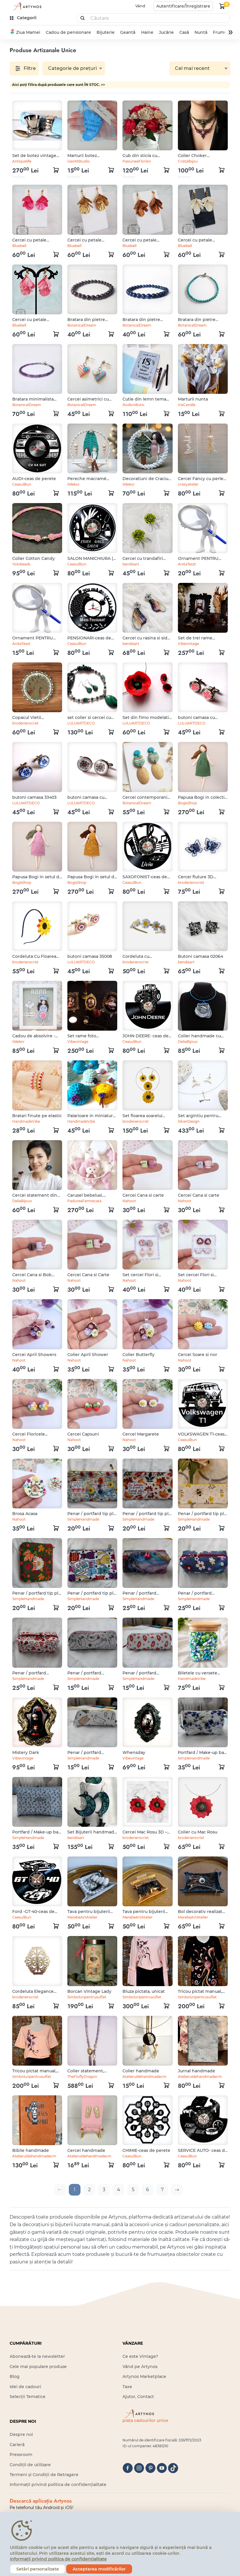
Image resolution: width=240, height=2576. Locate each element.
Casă (184, 32)
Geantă (128, 32)
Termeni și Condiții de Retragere (44, 2474)
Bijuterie (106, 32)
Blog (15, 2376)
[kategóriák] (24, 18)
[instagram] (139, 2468)
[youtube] (162, 2468)
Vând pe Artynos (139, 2366)
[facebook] (127, 2468)
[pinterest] (150, 2468)
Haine (147, 32)
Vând (140, 5)
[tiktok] (173, 2468)
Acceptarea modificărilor (99, 2569)
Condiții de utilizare (30, 2464)
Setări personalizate (37, 2569)
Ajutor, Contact (138, 2396)
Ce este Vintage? (140, 2356)
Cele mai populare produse (38, 2366)
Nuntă (201, 32)
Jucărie (166, 32)
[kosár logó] (222, 6)
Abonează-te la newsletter (37, 2356)
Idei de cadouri (25, 2386)
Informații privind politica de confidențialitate (58, 2484)
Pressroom (21, 2454)
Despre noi (21, 2434)
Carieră (17, 2444)
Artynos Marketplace (144, 2376)
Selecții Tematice (27, 2396)
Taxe (127, 2386)
